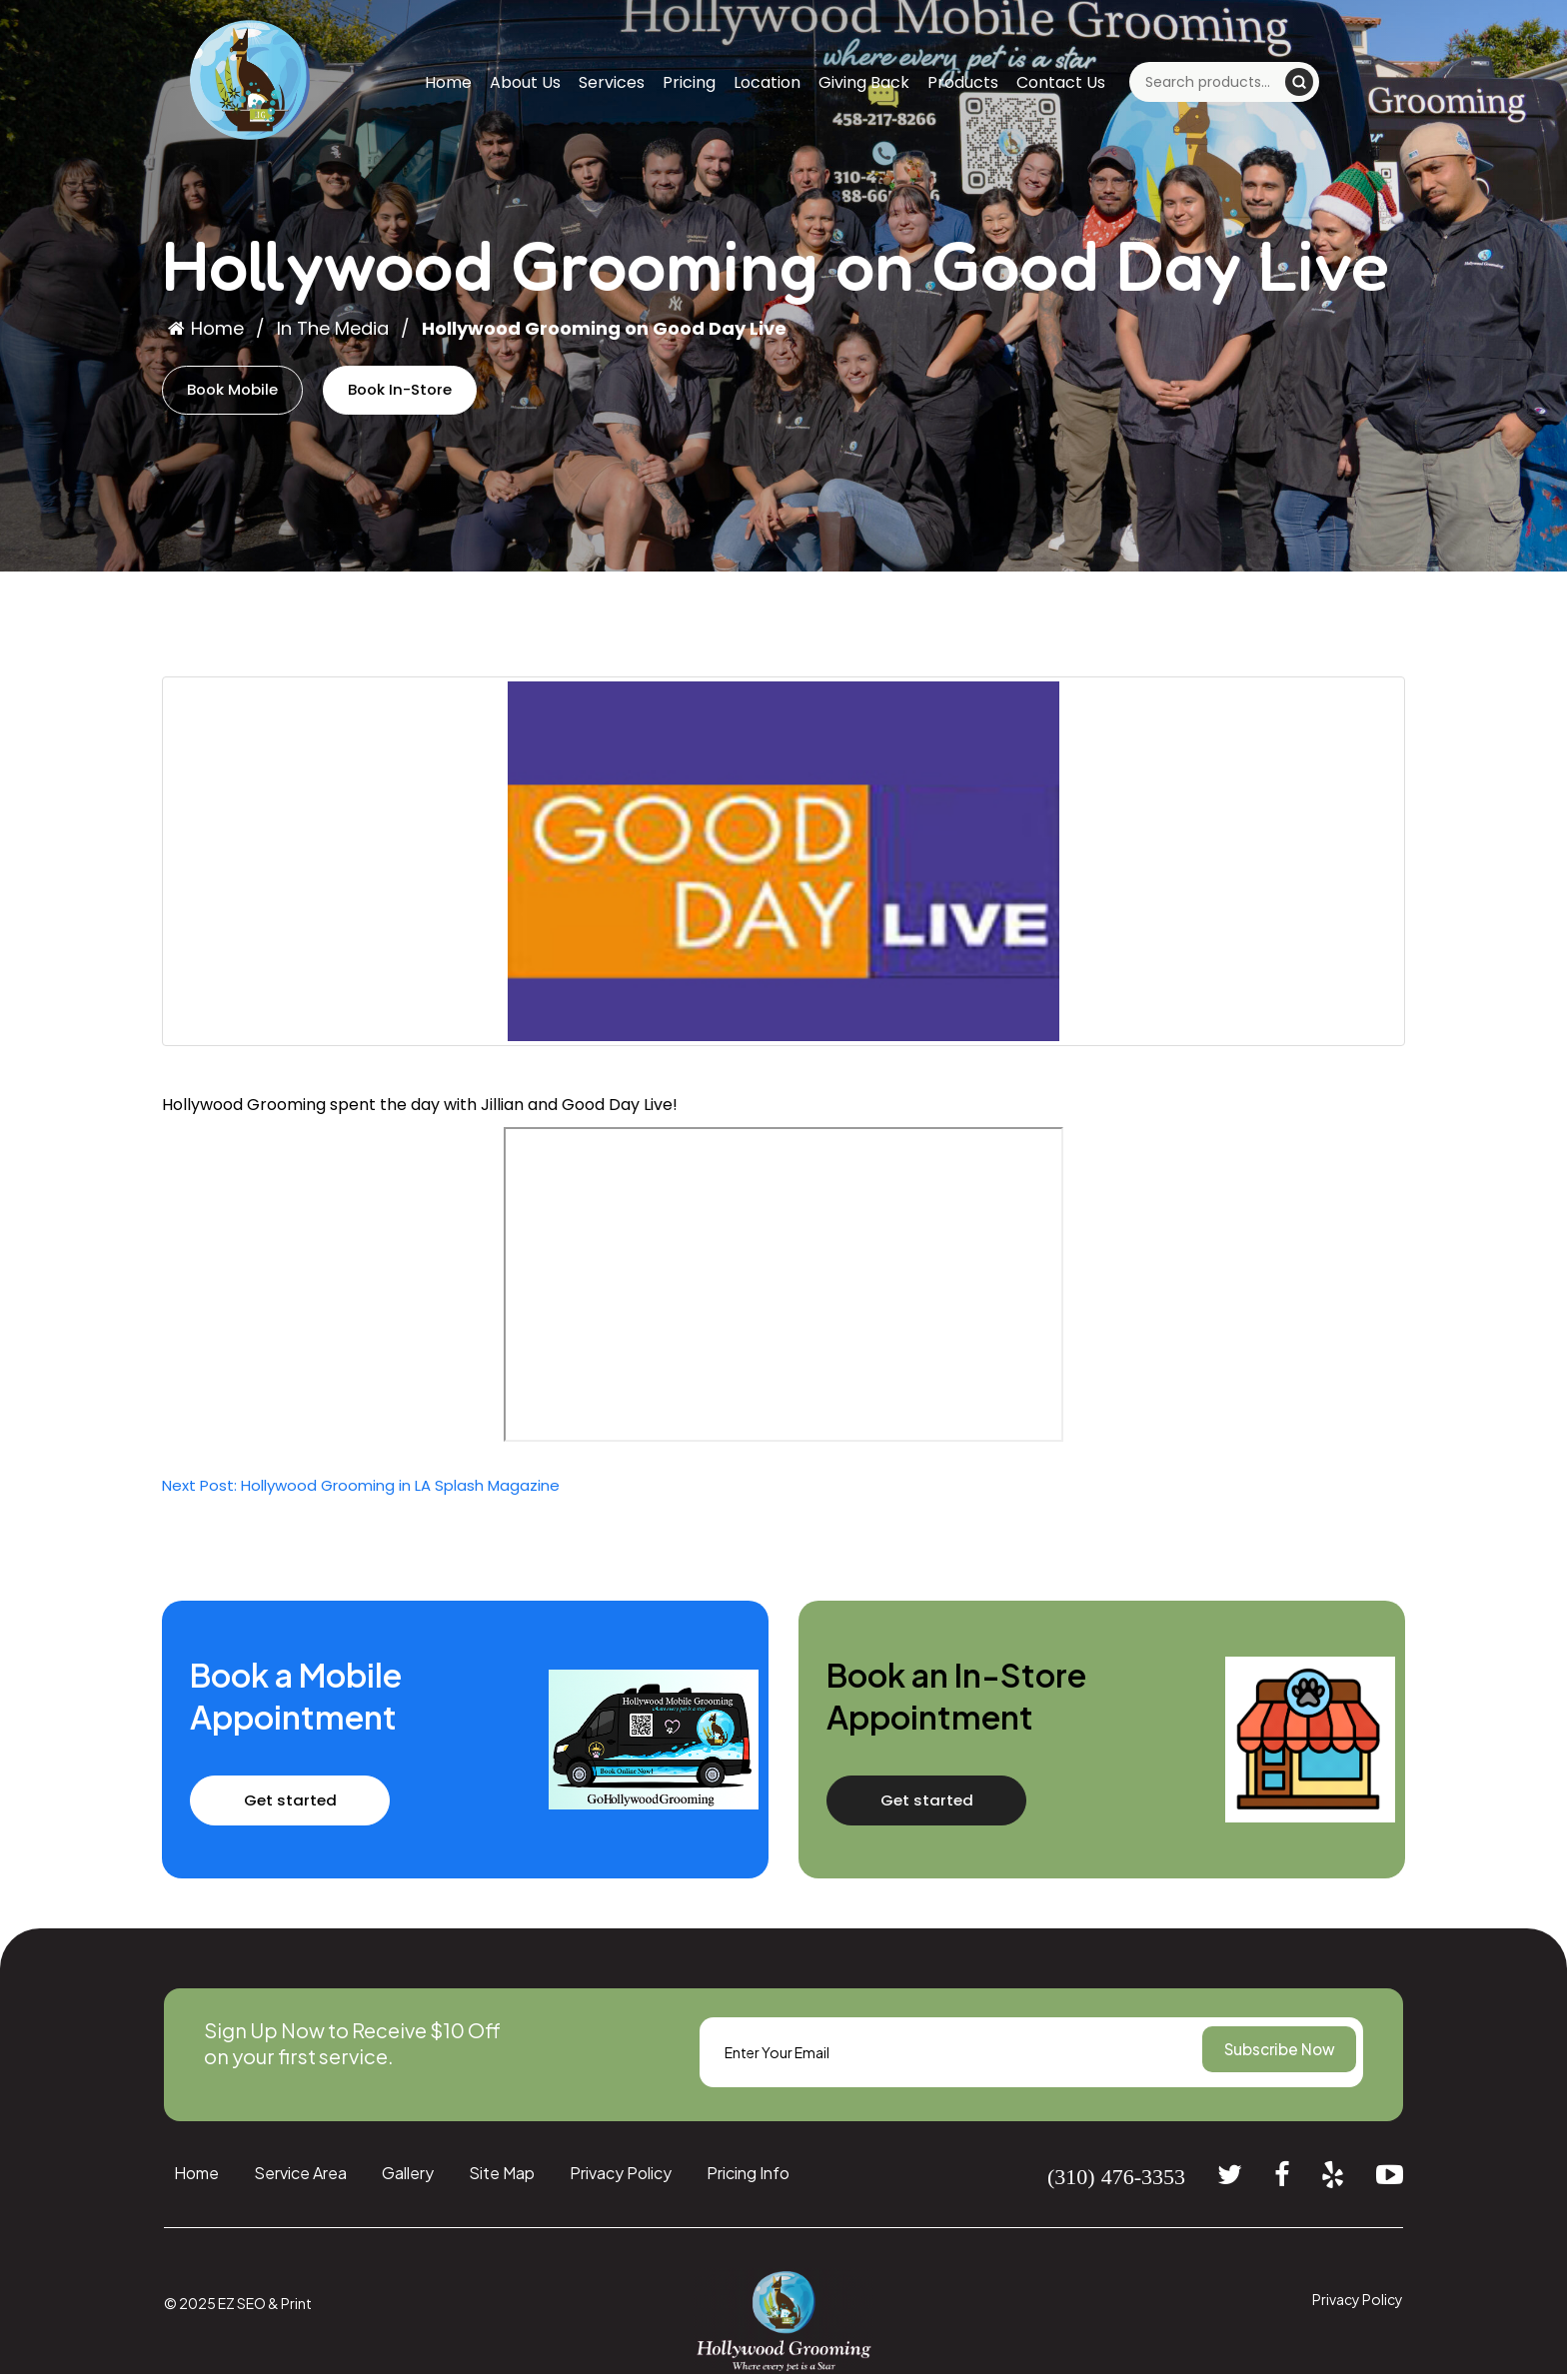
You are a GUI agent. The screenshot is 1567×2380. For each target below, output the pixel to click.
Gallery (408, 2177)
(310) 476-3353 (1116, 2181)
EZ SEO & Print (265, 2308)
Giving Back (863, 82)
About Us (525, 82)
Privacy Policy (621, 2177)
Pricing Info (748, 2177)
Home (448, 82)
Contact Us (1060, 82)
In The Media (333, 328)
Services (612, 82)
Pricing (689, 82)
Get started (313, 1804)
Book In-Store (430, 392)
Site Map (502, 2177)
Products (962, 82)
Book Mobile (242, 392)
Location (767, 82)
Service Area (300, 2177)
